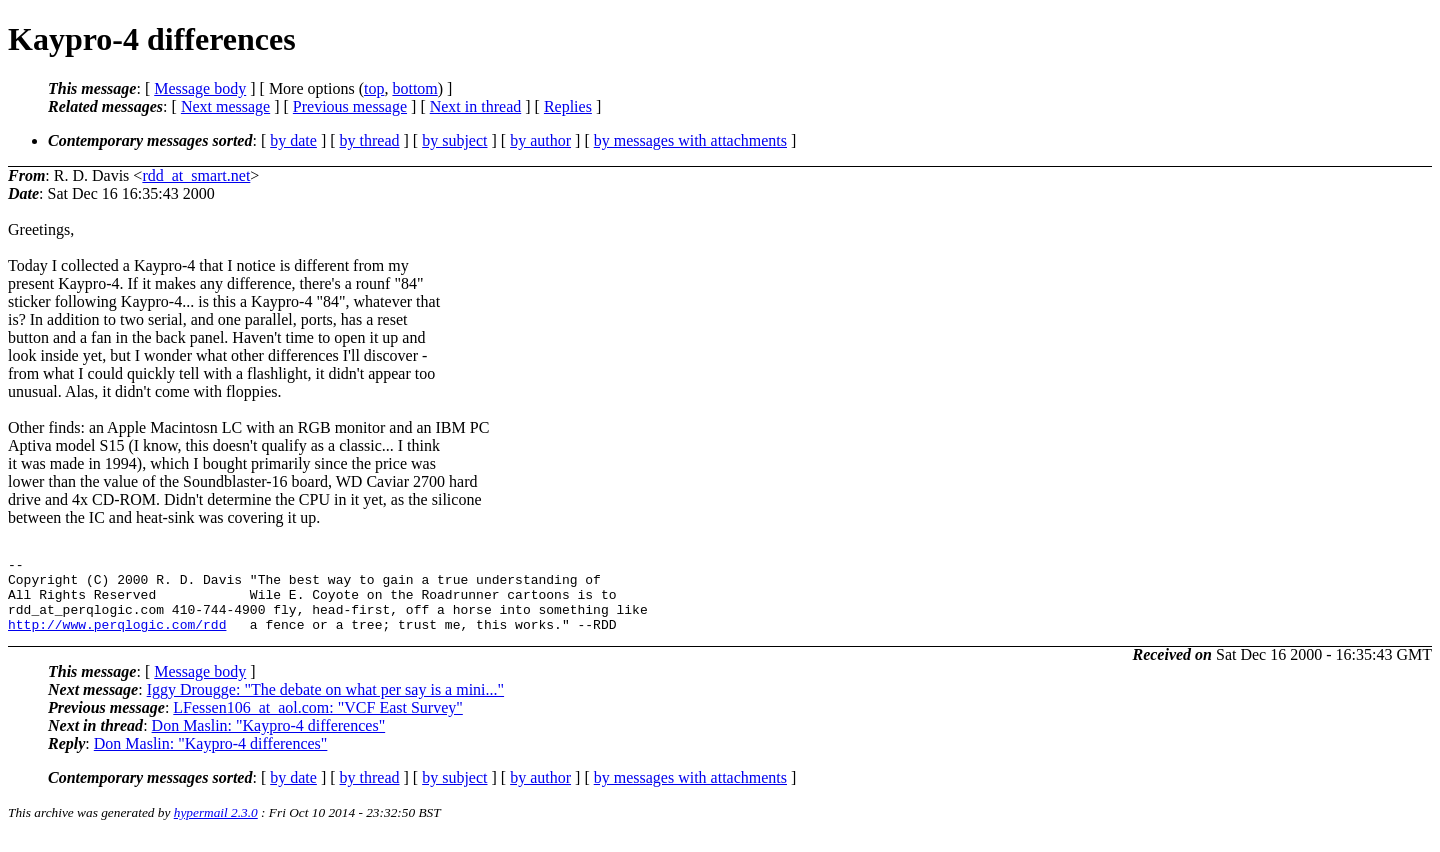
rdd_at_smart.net (196, 175)
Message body (200, 88)
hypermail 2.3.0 (216, 827)
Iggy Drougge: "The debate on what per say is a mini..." (325, 704)
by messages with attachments (690, 140)
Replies (568, 106)
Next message (225, 106)
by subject (454, 140)
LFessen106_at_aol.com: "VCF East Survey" (317, 722)
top (374, 88)
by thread (370, 140)
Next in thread (476, 106)
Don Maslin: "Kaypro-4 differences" (269, 740)
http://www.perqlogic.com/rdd (117, 639)
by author (540, 140)
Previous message (350, 106)
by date (293, 140)
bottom (414, 88)
